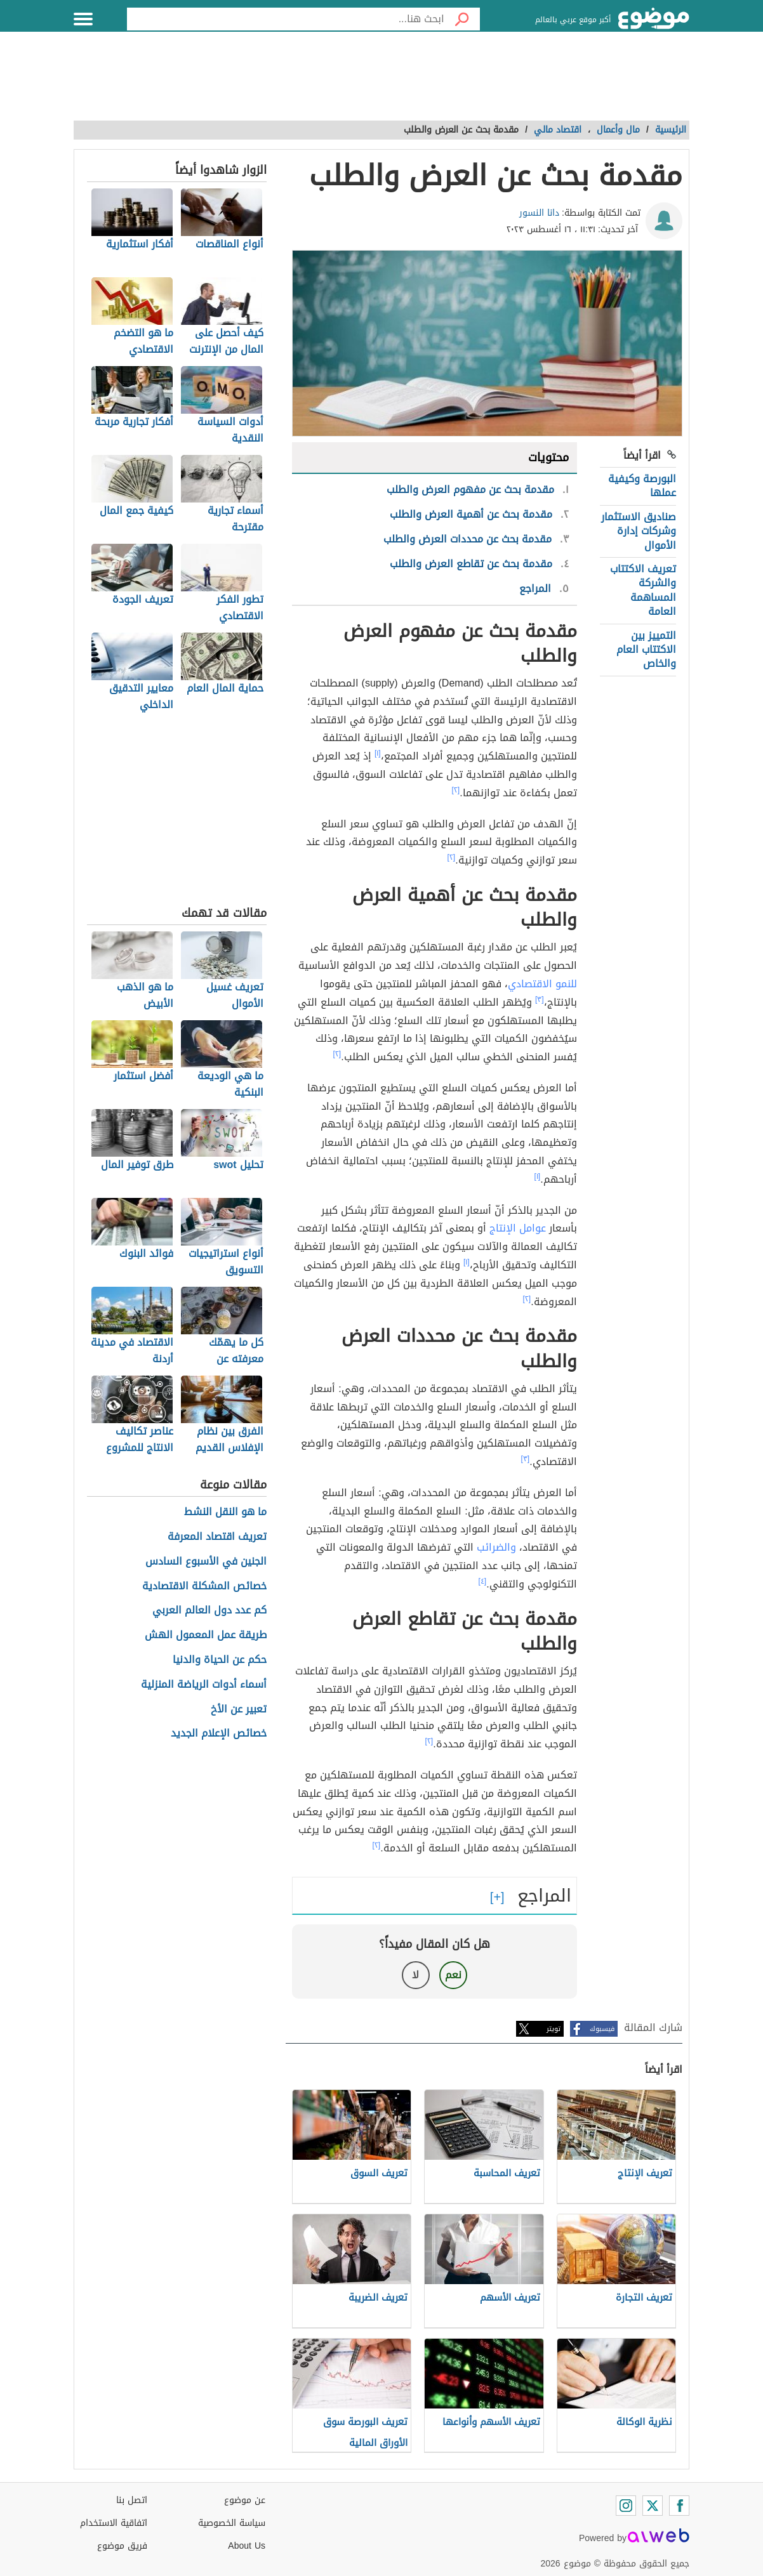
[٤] (483, 1581)
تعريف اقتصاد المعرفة (217, 1537)
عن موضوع (244, 2500)
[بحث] (462, 19)
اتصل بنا (131, 2500)
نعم (453, 1975)
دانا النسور (539, 212)
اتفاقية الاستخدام (113, 2523)
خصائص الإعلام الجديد (219, 1734)
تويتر (554, 2028)
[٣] (539, 999)
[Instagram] (626, 2505)
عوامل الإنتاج (517, 1228)
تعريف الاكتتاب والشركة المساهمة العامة (643, 590)
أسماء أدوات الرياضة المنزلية (204, 1685)
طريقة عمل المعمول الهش (206, 1635)
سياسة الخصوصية (231, 2523)
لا (415, 1975)
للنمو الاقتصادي (542, 984)
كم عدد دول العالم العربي (209, 1610)
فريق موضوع (122, 2545)
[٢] (456, 790)
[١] (378, 753)
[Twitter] (652, 2505)
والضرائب (496, 1547)
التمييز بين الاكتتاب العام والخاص (646, 650)
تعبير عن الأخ (239, 1709)
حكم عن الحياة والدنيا (220, 1660)
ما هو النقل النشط (225, 1512)
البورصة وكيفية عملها (642, 486)
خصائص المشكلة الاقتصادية (204, 1586)
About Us (246, 2545)
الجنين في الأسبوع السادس (206, 1562)
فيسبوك (602, 2028)
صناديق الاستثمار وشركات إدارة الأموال (638, 531)
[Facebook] (679, 2505)
